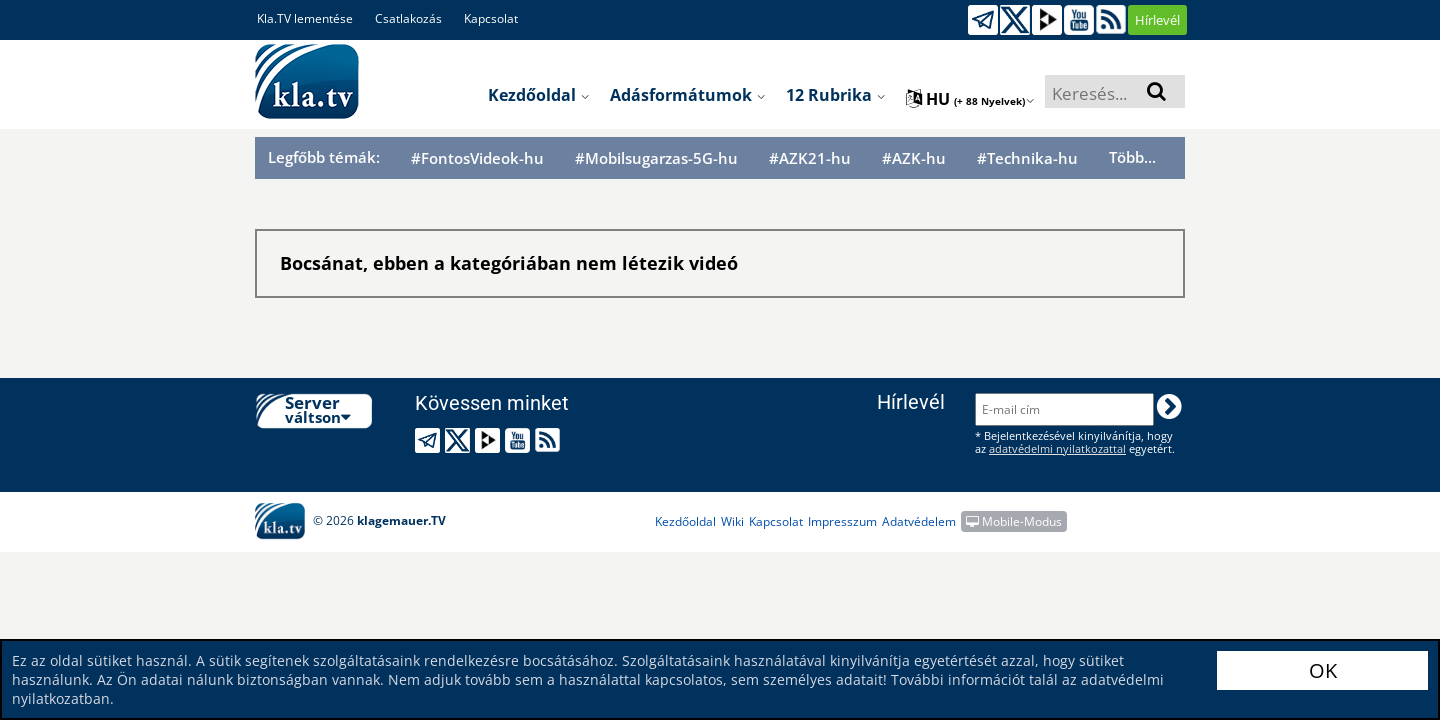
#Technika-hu (1027, 158)
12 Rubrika (836, 95)
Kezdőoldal (539, 95)
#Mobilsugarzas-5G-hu (656, 158)
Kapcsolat (491, 18)
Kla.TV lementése (305, 18)
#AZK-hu (914, 158)
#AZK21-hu (810, 158)
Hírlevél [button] (1157, 20)
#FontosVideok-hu (477, 158)
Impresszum (842, 521)
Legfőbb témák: (324, 157)
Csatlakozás (408, 18)
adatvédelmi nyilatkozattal (1057, 448)
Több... (1132, 157)
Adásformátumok (688, 95)
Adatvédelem (919, 521)
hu (970, 99)
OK (1323, 670)
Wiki (732, 521)
